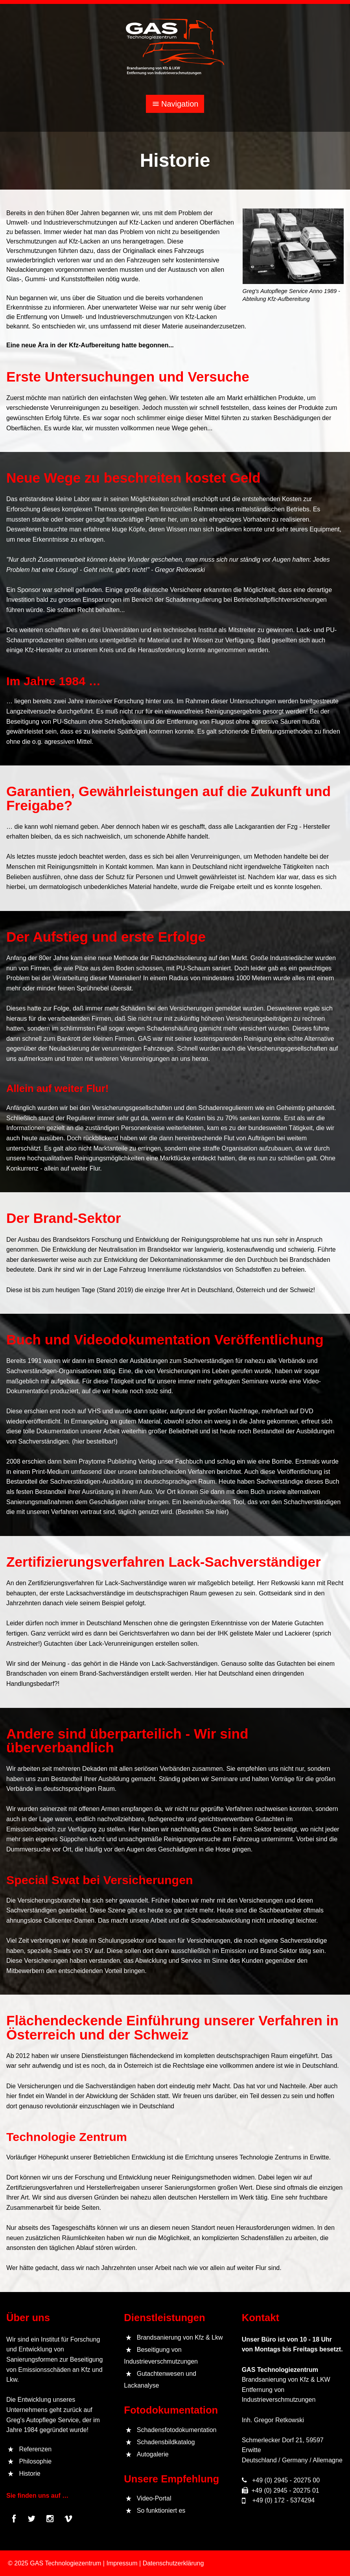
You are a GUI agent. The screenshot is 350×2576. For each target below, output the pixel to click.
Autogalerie (153, 2454)
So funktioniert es (161, 2510)
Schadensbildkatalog (166, 2442)
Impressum (121, 2563)
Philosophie (35, 2461)
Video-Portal (154, 2498)
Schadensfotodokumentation (177, 2430)
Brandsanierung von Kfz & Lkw (180, 2337)
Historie (29, 2473)
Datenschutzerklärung (173, 2563)
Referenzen (35, 2449)
